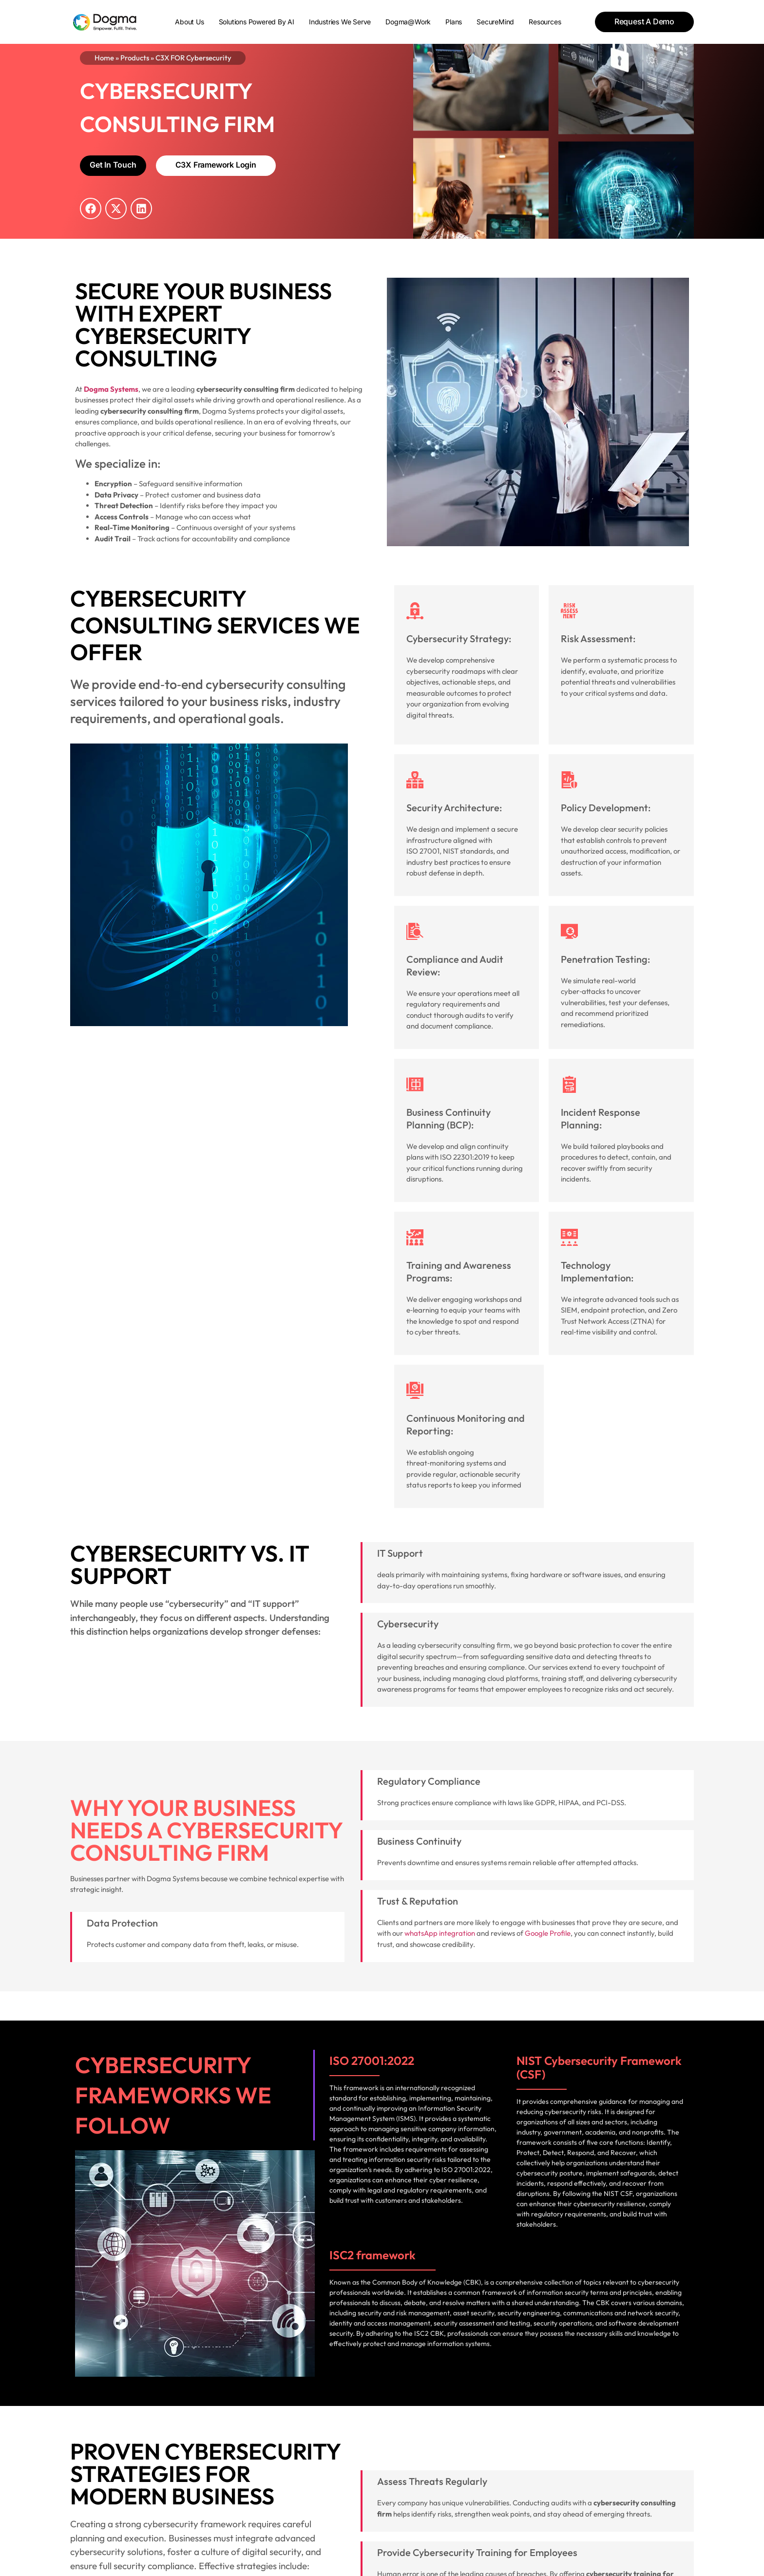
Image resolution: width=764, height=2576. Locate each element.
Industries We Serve (340, 22)
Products (134, 57)
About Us (189, 22)
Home (104, 57)
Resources (545, 22)
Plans (453, 22)
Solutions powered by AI (256, 22)
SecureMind (495, 22)
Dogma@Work (408, 22)
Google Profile (548, 1933)
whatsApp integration (439, 1933)
